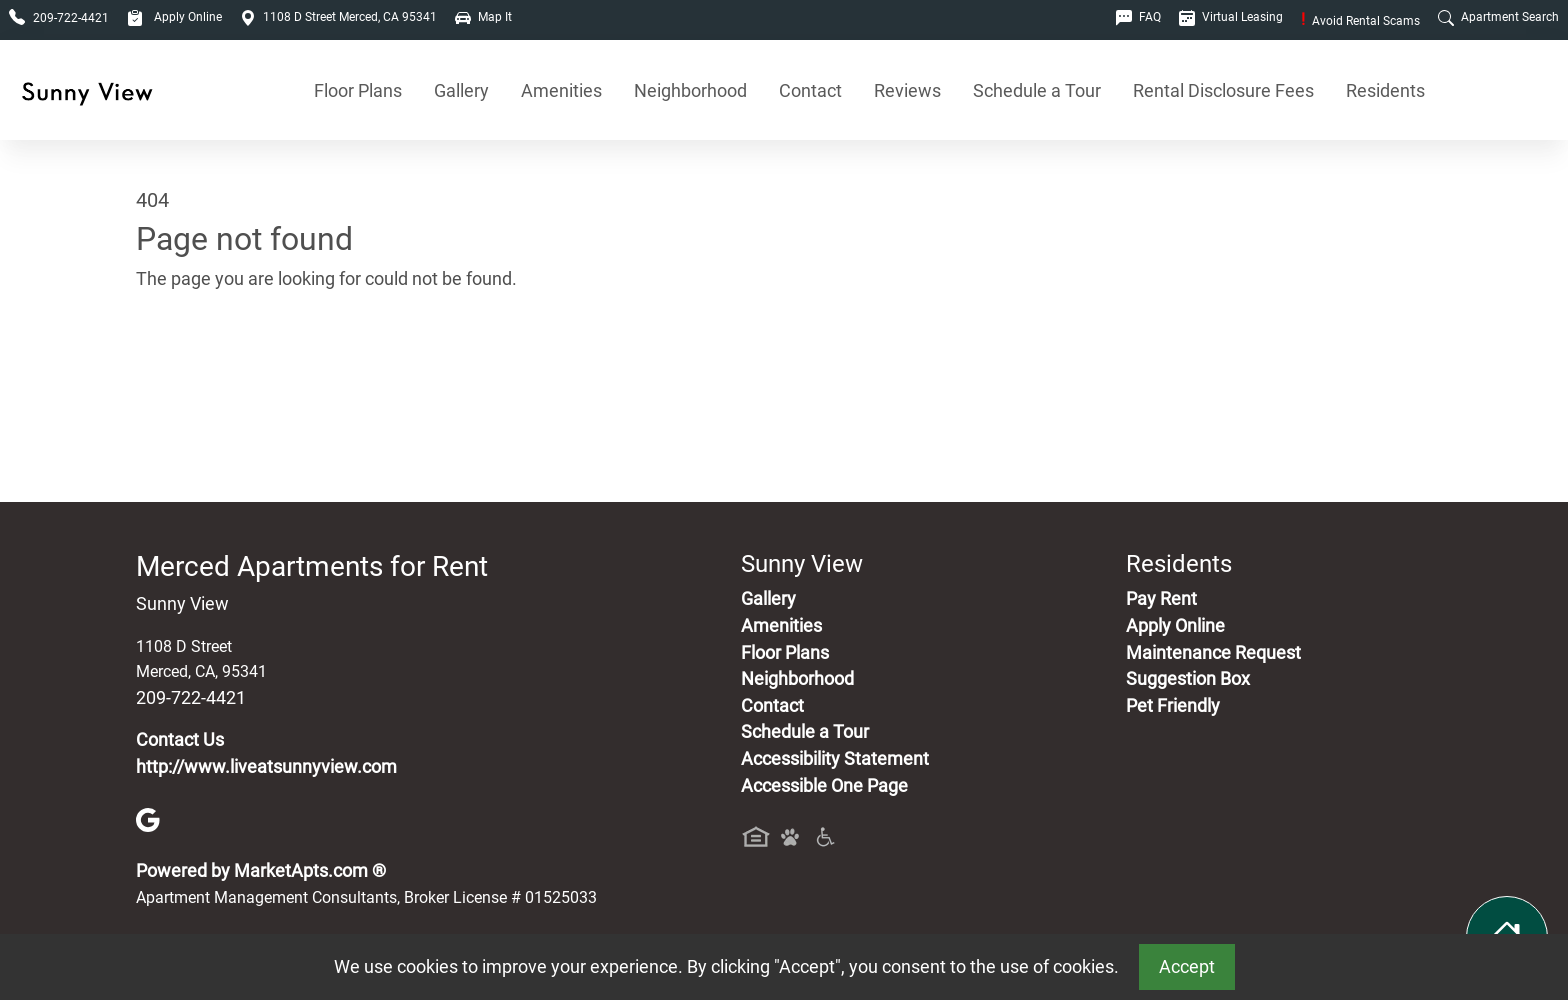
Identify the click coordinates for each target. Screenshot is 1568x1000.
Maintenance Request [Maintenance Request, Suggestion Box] (1213, 653)
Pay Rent (1161, 599)
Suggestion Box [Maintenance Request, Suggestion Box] (1188, 679)
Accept (1187, 967)
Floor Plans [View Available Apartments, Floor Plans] (358, 90)
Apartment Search (1498, 17)
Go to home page (204, 373)
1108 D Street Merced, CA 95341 (338, 17)
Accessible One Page (824, 786)
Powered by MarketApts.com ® (261, 871)
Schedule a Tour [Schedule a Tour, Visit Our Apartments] (1037, 90)
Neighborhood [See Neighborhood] (690, 90)
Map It (483, 17)
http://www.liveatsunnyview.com (266, 767)
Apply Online (174, 17)
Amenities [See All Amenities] (561, 90)
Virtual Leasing (1231, 17)
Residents (1385, 90)
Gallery (461, 90)
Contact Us (180, 740)
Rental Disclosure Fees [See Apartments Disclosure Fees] (1223, 90)
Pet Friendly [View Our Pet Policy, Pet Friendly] (1173, 706)
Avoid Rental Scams (1360, 21)
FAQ (1138, 17)
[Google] (148, 819)
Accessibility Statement (835, 759)
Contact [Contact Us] (810, 90)
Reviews (907, 90)
